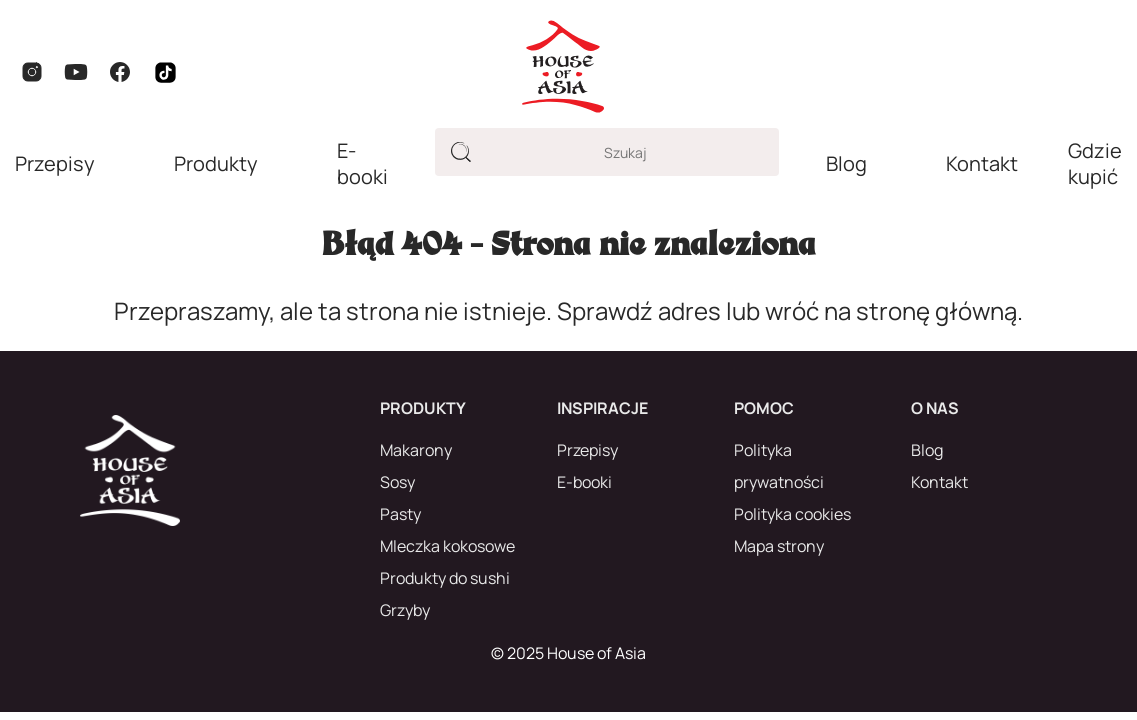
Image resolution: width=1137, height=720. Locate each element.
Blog (846, 164)
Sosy (397, 482)
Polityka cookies (792, 514)
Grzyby (405, 610)
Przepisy (55, 164)
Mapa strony (779, 546)
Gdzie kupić (1095, 164)
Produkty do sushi (445, 578)
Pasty (400, 514)
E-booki (362, 164)
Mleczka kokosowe (447, 546)
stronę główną (936, 310)
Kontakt (982, 164)
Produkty (216, 164)
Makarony (416, 450)
